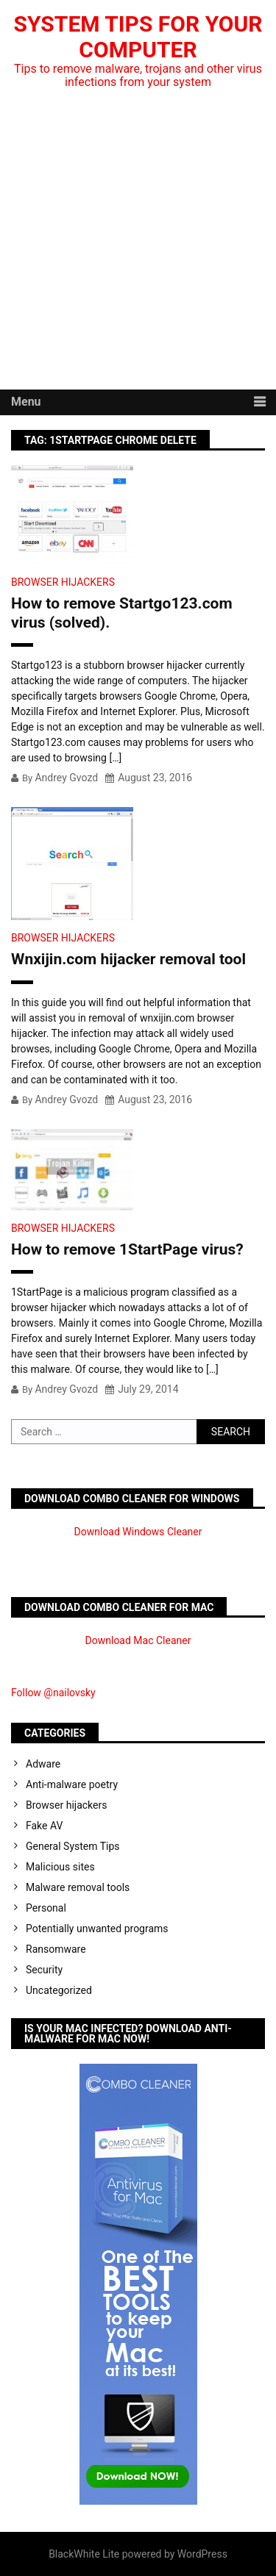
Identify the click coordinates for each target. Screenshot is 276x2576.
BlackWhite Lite (84, 2554)
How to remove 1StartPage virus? (127, 1249)
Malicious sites (60, 1867)
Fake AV (44, 1825)
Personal (46, 1908)
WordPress (202, 2554)
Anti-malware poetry (72, 1784)
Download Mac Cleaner (138, 1640)
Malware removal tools (78, 1887)
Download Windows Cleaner (138, 1532)
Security (44, 1970)
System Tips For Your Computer (138, 36)
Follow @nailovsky (53, 1692)
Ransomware (56, 1949)
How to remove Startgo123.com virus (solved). (122, 613)
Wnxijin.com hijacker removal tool (128, 959)
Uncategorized (59, 1990)
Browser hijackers (63, 582)
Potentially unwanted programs (97, 1928)
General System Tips (73, 1846)
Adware (43, 1764)
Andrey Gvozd (66, 777)
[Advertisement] (138, 244)
